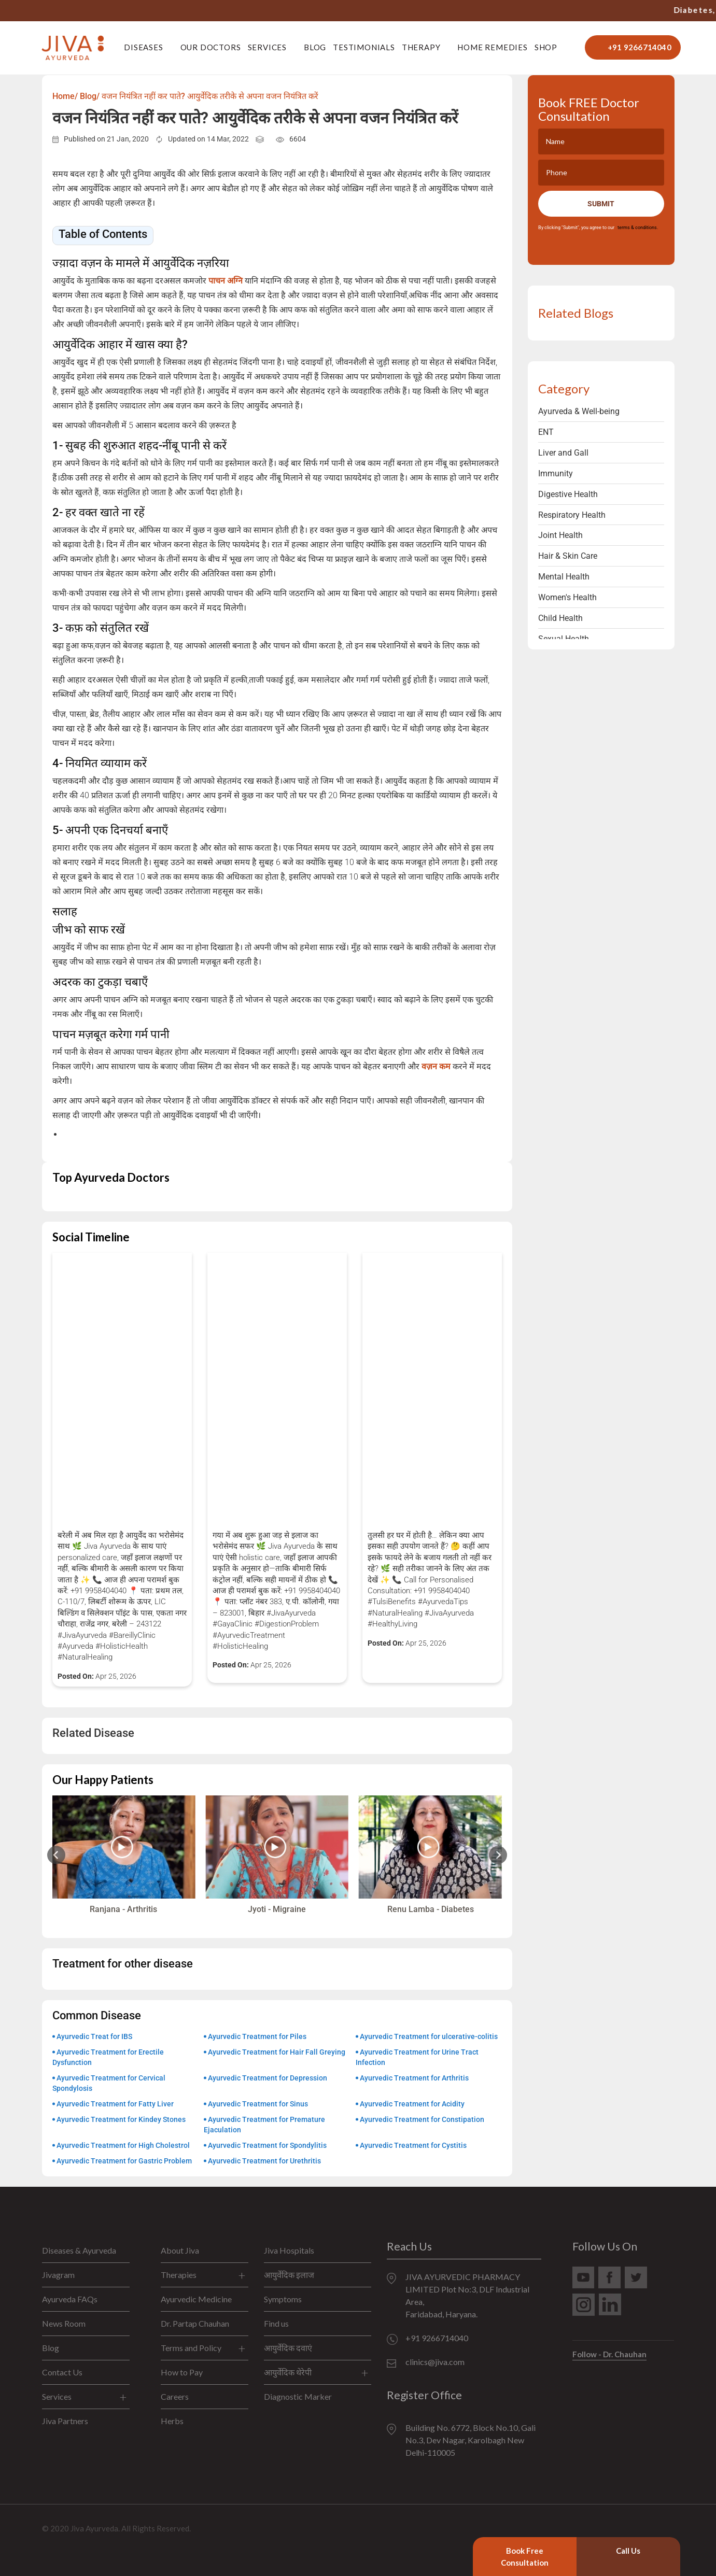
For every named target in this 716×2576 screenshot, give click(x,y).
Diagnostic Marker (298, 2396)
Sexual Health (563, 639)
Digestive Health (568, 494)
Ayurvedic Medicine (196, 2299)
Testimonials (364, 47)
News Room (64, 2323)
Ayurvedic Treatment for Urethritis (264, 2161)
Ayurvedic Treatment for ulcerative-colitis (429, 2036)
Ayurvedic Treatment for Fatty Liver (115, 2104)
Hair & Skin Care (567, 556)
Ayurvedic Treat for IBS (94, 2036)
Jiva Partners (65, 2421)
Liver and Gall (563, 453)
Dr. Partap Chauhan (195, 2323)
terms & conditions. (636, 227)
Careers (175, 2396)
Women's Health (567, 597)
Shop (546, 47)
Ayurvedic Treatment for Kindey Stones (121, 2119)
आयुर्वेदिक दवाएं (288, 2348)
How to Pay (182, 2372)
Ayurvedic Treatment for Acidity (412, 2104)
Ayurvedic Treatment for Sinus (258, 2104)
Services (267, 47)
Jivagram (58, 2275)
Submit (600, 204)
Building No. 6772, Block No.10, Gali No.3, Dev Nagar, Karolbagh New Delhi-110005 (470, 2440)
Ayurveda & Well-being (579, 411)
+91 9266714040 (549, 10)
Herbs (172, 2421)
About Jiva (180, 2250)
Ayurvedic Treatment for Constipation (422, 2119)
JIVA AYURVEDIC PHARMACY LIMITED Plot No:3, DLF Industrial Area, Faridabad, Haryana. (467, 2295)
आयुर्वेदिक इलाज (289, 2275)
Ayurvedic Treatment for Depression (267, 2078)
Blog (315, 47)
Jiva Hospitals (289, 2250)
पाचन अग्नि (225, 281)
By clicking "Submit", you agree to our (598, 227)
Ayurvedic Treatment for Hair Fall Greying (276, 2052)
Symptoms (283, 2299)
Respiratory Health (572, 515)
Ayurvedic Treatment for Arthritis (414, 2078)
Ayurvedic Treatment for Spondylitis (267, 2145)
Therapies (178, 2275)
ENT (546, 432)
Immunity (555, 473)
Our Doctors (210, 47)
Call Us (628, 2550)
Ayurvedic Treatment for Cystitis (413, 2145)
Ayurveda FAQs (69, 2299)
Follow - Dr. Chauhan (609, 2354)
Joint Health (560, 535)
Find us (276, 2323)
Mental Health (563, 577)
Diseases (143, 47)
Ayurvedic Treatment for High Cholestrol (123, 2145)
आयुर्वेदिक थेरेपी (288, 2372)
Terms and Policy (191, 2348)
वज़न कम (435, 1066)
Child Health (560, 618)
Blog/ (90, 96)
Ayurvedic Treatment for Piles (257, 2036)
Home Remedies (492, 47)
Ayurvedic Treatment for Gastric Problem (124, 2161)
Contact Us (62, 2372)
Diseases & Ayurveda (79, 2250)
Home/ (65, 96)
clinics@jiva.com (435, 2362)
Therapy (421, 47)
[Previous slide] (56, 1855)
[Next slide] (498, 1855)
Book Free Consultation (525, 2556)
